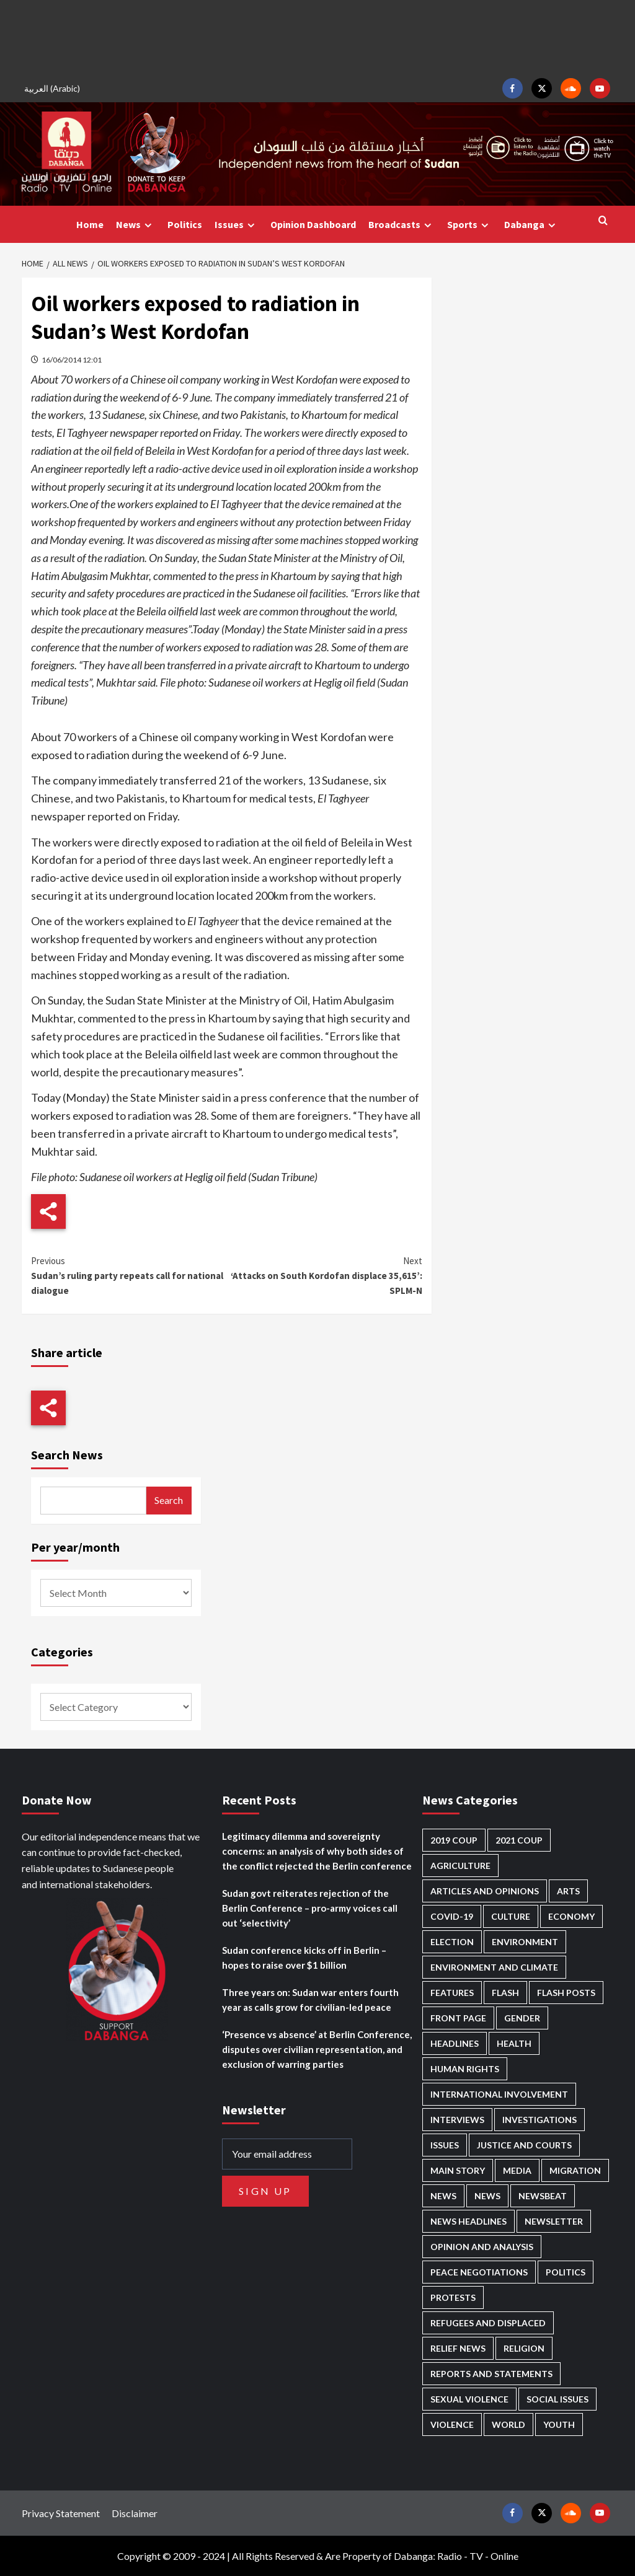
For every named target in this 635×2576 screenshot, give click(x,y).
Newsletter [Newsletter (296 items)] (554, 2221)
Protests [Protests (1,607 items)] (453, 2297)
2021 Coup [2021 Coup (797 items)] (519, 1840)
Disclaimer (135, 2513)
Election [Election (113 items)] (452, 1941)
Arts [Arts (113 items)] (568, 1891)
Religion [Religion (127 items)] (524, 2348)
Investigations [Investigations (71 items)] (539, 2119)
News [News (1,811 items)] (487, 2196)
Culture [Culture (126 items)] (510, 1916)
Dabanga (531, 224)
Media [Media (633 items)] (517, 2170)
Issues (236, 224)
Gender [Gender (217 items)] (522, 2018)
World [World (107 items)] (508, 2424)
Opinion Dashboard (313, 224)
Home (90, 224)
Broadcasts (401, 224)
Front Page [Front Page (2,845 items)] (458, 2018)
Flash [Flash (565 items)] (505, 1992)
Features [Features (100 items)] (452, 1992)
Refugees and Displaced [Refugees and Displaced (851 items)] (488, 2323)
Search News (67, 1454)
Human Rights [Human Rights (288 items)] (464, 2069)
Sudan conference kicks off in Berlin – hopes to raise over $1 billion (304, 1958)
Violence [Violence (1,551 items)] (452, 2424)
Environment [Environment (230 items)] (525, 1941)
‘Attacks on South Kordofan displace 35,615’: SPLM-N (324, 1275)
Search (168, 1500)
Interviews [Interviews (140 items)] (457, 2119)
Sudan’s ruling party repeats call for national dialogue (129, 1275)
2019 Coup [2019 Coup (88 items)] (453, 1840)
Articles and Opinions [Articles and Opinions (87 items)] (484, 1891)
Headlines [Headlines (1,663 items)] (454, 2043)
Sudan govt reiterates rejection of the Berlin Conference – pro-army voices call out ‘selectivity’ (309, 1908)
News (135, 224)
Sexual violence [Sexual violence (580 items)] (469, 2399)
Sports (469, 224)
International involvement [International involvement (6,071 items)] (499, 2094)
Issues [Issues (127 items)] (444, 2145)
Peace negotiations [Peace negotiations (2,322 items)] (479, 2272)
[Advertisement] (317, 37)
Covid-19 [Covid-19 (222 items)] (451, 1916)
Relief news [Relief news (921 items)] (458, 2348)
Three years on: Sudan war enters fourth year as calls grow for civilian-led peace (310, 2000)
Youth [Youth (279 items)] (559, 2424)
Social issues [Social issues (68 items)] (557, 2399)
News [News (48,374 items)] (443, 2196)
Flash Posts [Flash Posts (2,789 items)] (566, 1992)
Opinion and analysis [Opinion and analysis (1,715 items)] (481, 2246)
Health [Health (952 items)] (514, 2043)
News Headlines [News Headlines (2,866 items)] (468, 2221)
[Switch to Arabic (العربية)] (54, 88)
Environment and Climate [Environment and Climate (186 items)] (494, 1967)
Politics (184, 224)
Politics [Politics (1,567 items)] (565, 2272)
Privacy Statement (61, 2513)
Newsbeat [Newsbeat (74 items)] (542, 2196)
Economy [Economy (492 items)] (571, 1916)
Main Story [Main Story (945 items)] (457, 2170)
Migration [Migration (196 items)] (575, 2170)
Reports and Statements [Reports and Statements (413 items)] (491, 2373)
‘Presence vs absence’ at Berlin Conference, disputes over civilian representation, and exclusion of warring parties (317, 2049)
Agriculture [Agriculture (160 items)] (460, 1865)
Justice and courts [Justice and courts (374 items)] (524, 2145)
